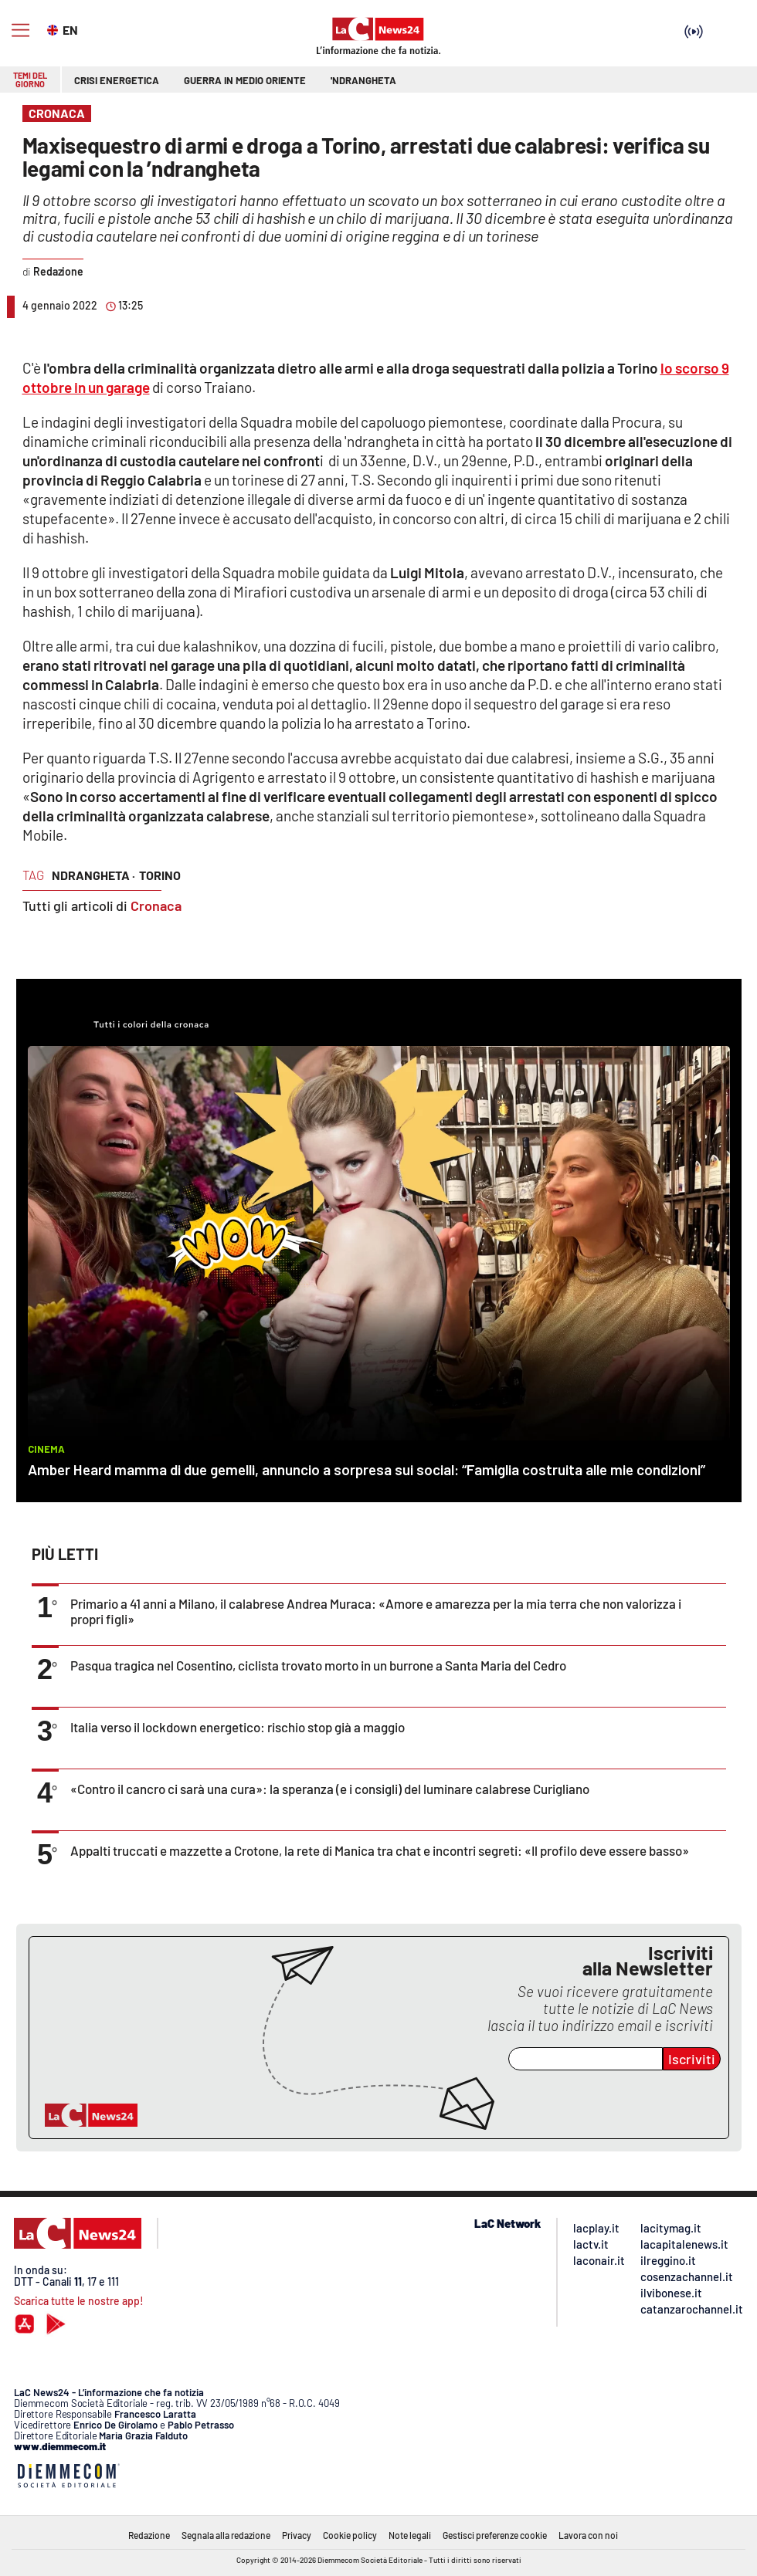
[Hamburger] (20, 30)
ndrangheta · (93, 875)
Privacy (296, 2535)
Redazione (149, 2535)
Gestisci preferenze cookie (495, 2535)
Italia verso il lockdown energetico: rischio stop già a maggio (237, 1727)
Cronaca (156, 905)
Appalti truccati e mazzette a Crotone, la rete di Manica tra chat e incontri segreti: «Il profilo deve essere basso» (379, 1850)
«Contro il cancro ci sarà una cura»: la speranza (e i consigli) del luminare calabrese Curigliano (329, 1788)
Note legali (410, 2535)
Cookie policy (350, 2535)
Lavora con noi (588, 2535)
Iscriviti (691, 2058)
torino (160, 875)
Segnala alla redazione (226, 2535)
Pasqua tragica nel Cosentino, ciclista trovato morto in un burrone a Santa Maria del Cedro (318, 1665)
